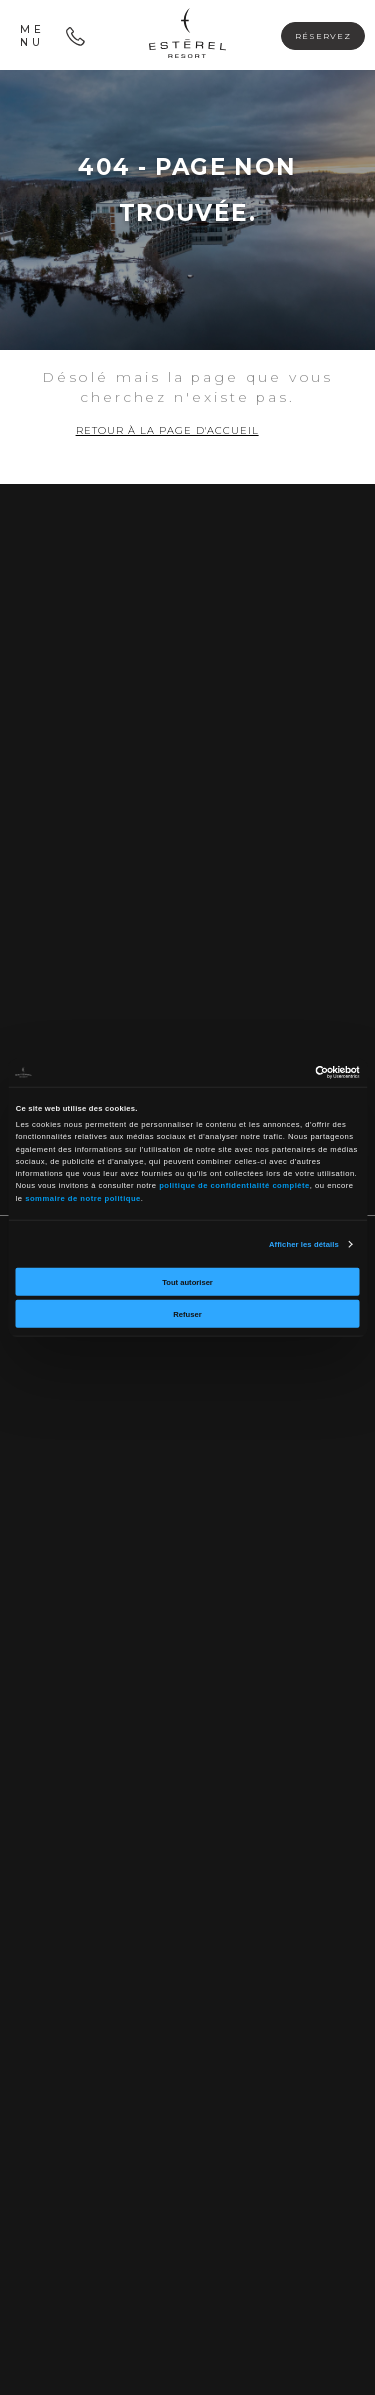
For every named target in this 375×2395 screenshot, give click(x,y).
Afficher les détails (304, 1243)
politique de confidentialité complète (234, 1185)
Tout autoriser (187, 1281)
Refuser (187, 1313)
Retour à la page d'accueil (167, 430)
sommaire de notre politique (83, 1197)
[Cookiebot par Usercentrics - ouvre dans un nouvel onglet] (272, 1072)
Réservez (323, 36)
